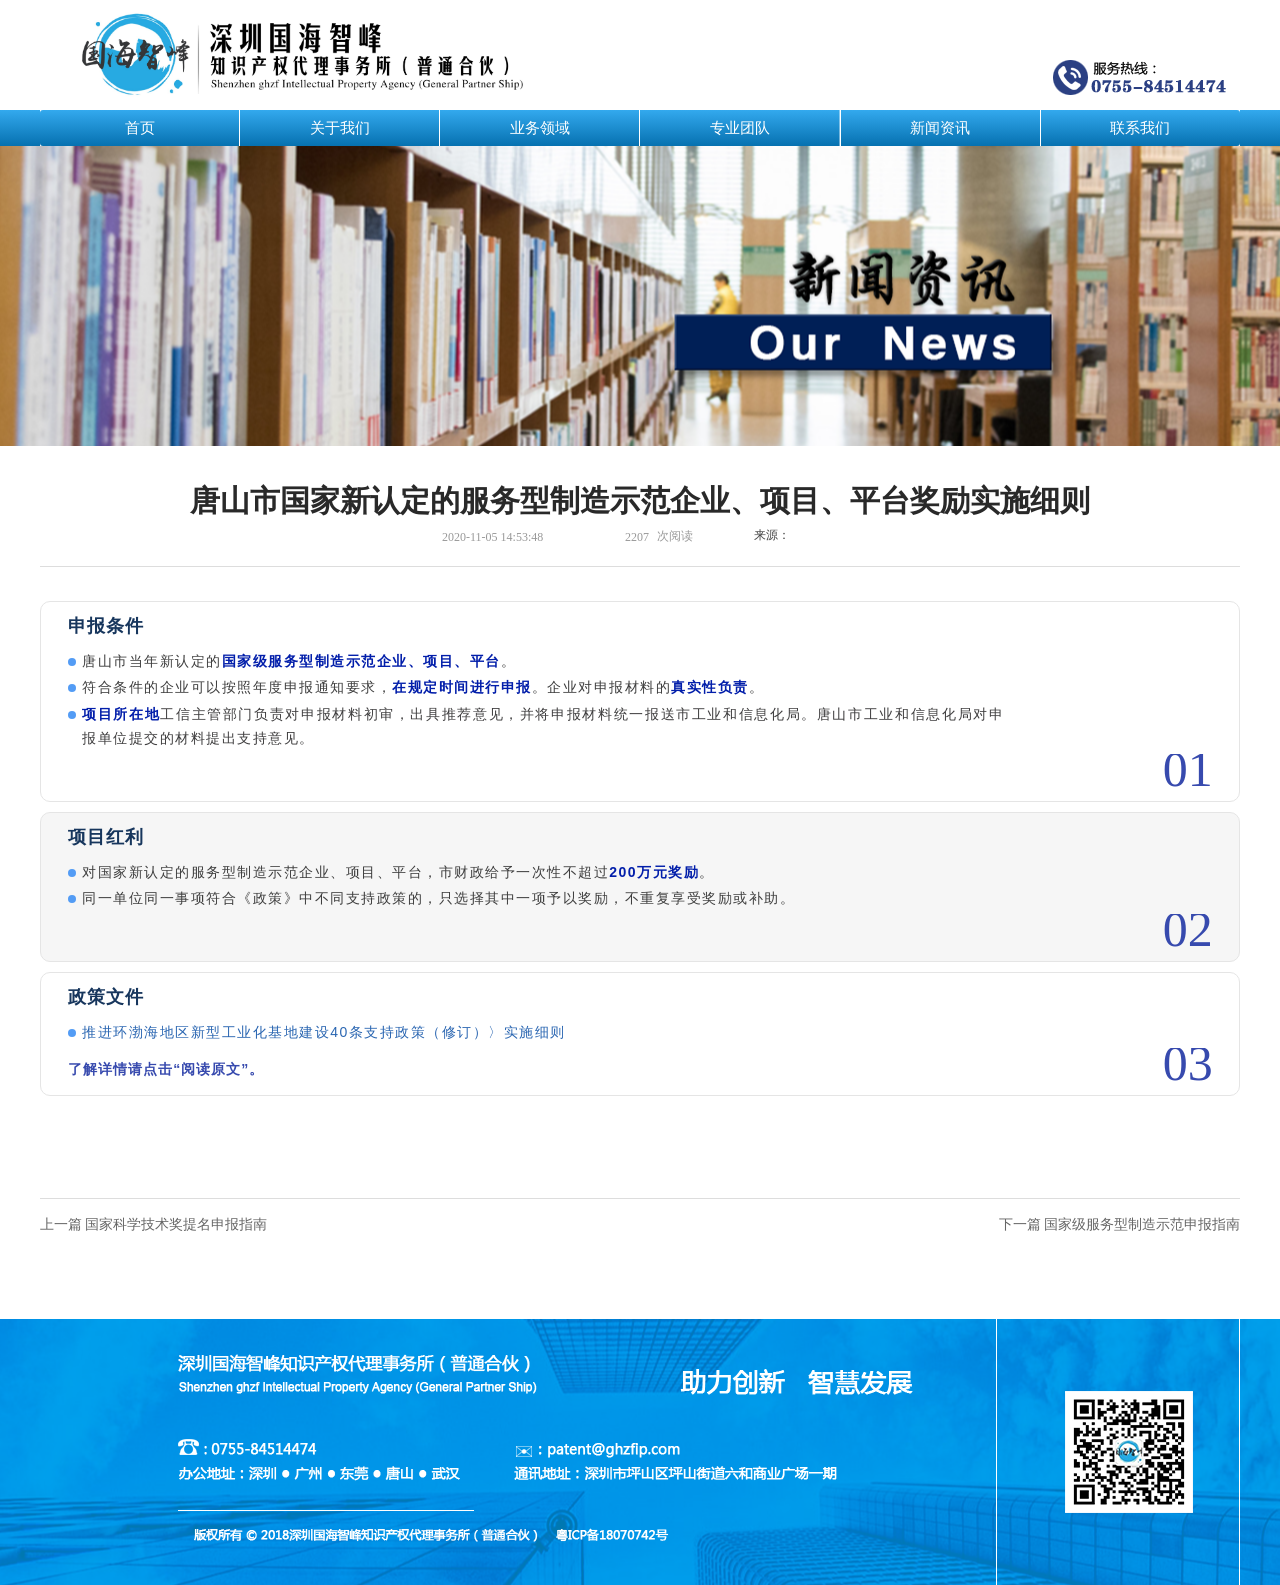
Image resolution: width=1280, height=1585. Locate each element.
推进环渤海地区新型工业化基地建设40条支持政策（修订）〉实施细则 (324, 1032)
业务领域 (540, 128)
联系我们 (1140, 128)
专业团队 (740, 128)
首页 (140, 128)
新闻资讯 (940, 128)
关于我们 (340, 128)
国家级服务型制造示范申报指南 (1142, 1224)
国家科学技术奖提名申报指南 (176, 1224)
